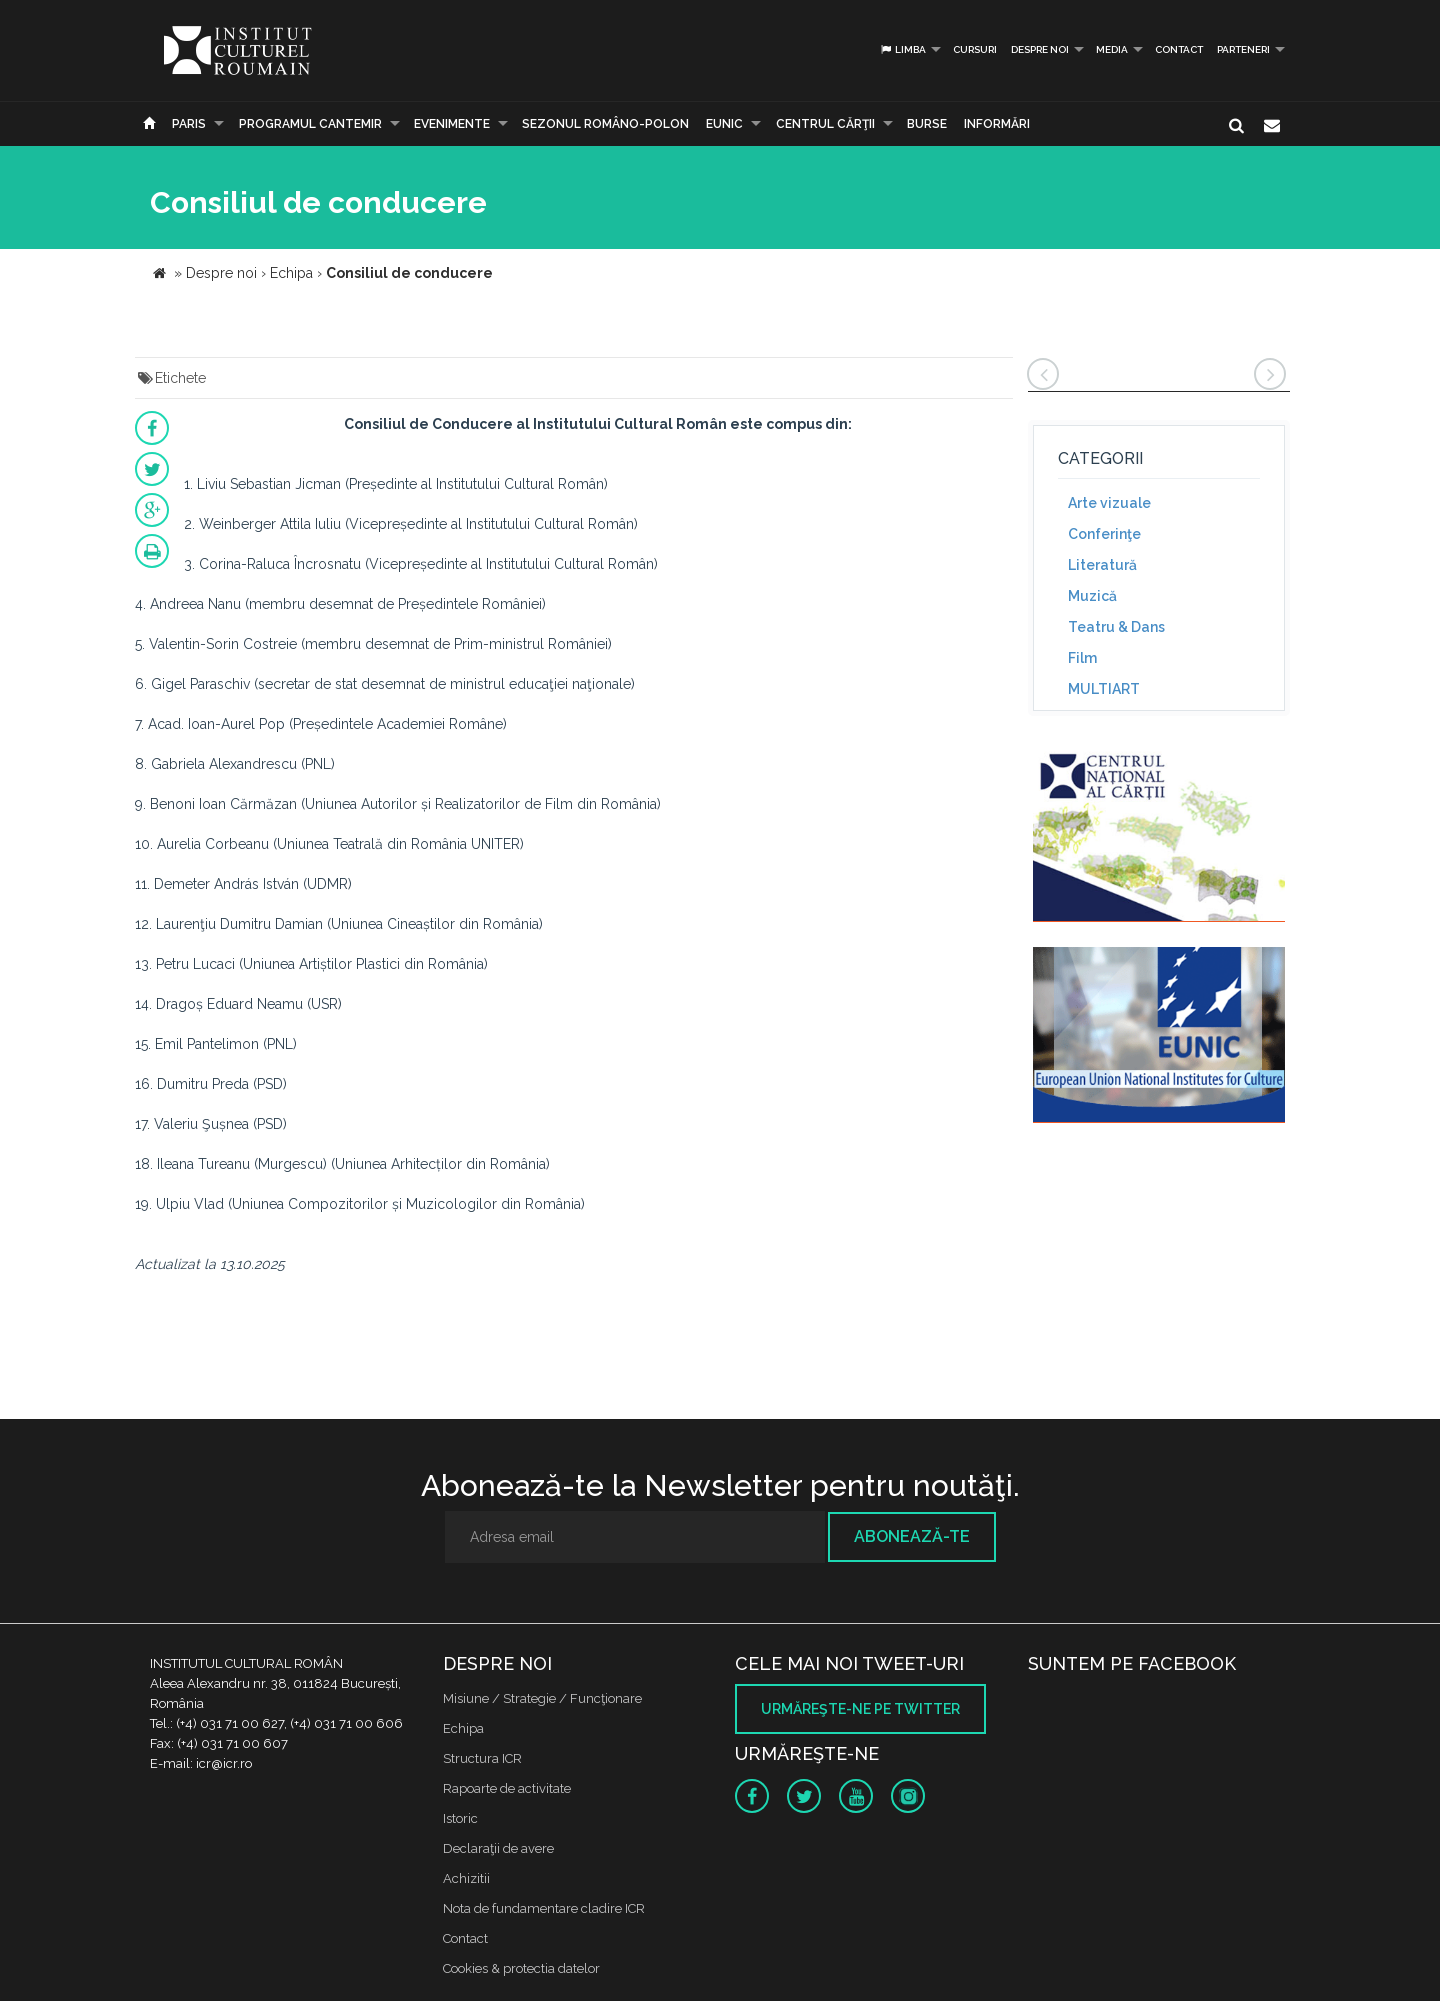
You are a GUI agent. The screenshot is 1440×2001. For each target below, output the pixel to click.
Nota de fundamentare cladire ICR (544, 1908)
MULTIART (1104, 689)
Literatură (1102, 565)
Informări (997, 124)
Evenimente (452, 124)
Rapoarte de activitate (507, 1788)
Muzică (1092, 596)
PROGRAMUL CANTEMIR (310, 124)
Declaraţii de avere (498, 1848)
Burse (927, 124)
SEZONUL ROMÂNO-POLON (605, 124)
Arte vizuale (1109, 503)
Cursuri (975, 49)
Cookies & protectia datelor (521, 1968)
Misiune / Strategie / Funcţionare (542, 1698)
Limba (902, 49)
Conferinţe (1104, 534)
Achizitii (466, 1878)
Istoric (460, 1818)
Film (1082, 658)
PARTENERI (1243, 49)
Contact (1179, 49)
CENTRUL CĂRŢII (825, 124)
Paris (189, 124)
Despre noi (1040, 49)
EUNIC (724, 124)
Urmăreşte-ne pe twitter (860, 1709)
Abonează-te (912, 1536)
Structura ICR (482, 1758)
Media (1112, 49)
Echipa (463, 1728)
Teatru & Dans (1116, 627)
